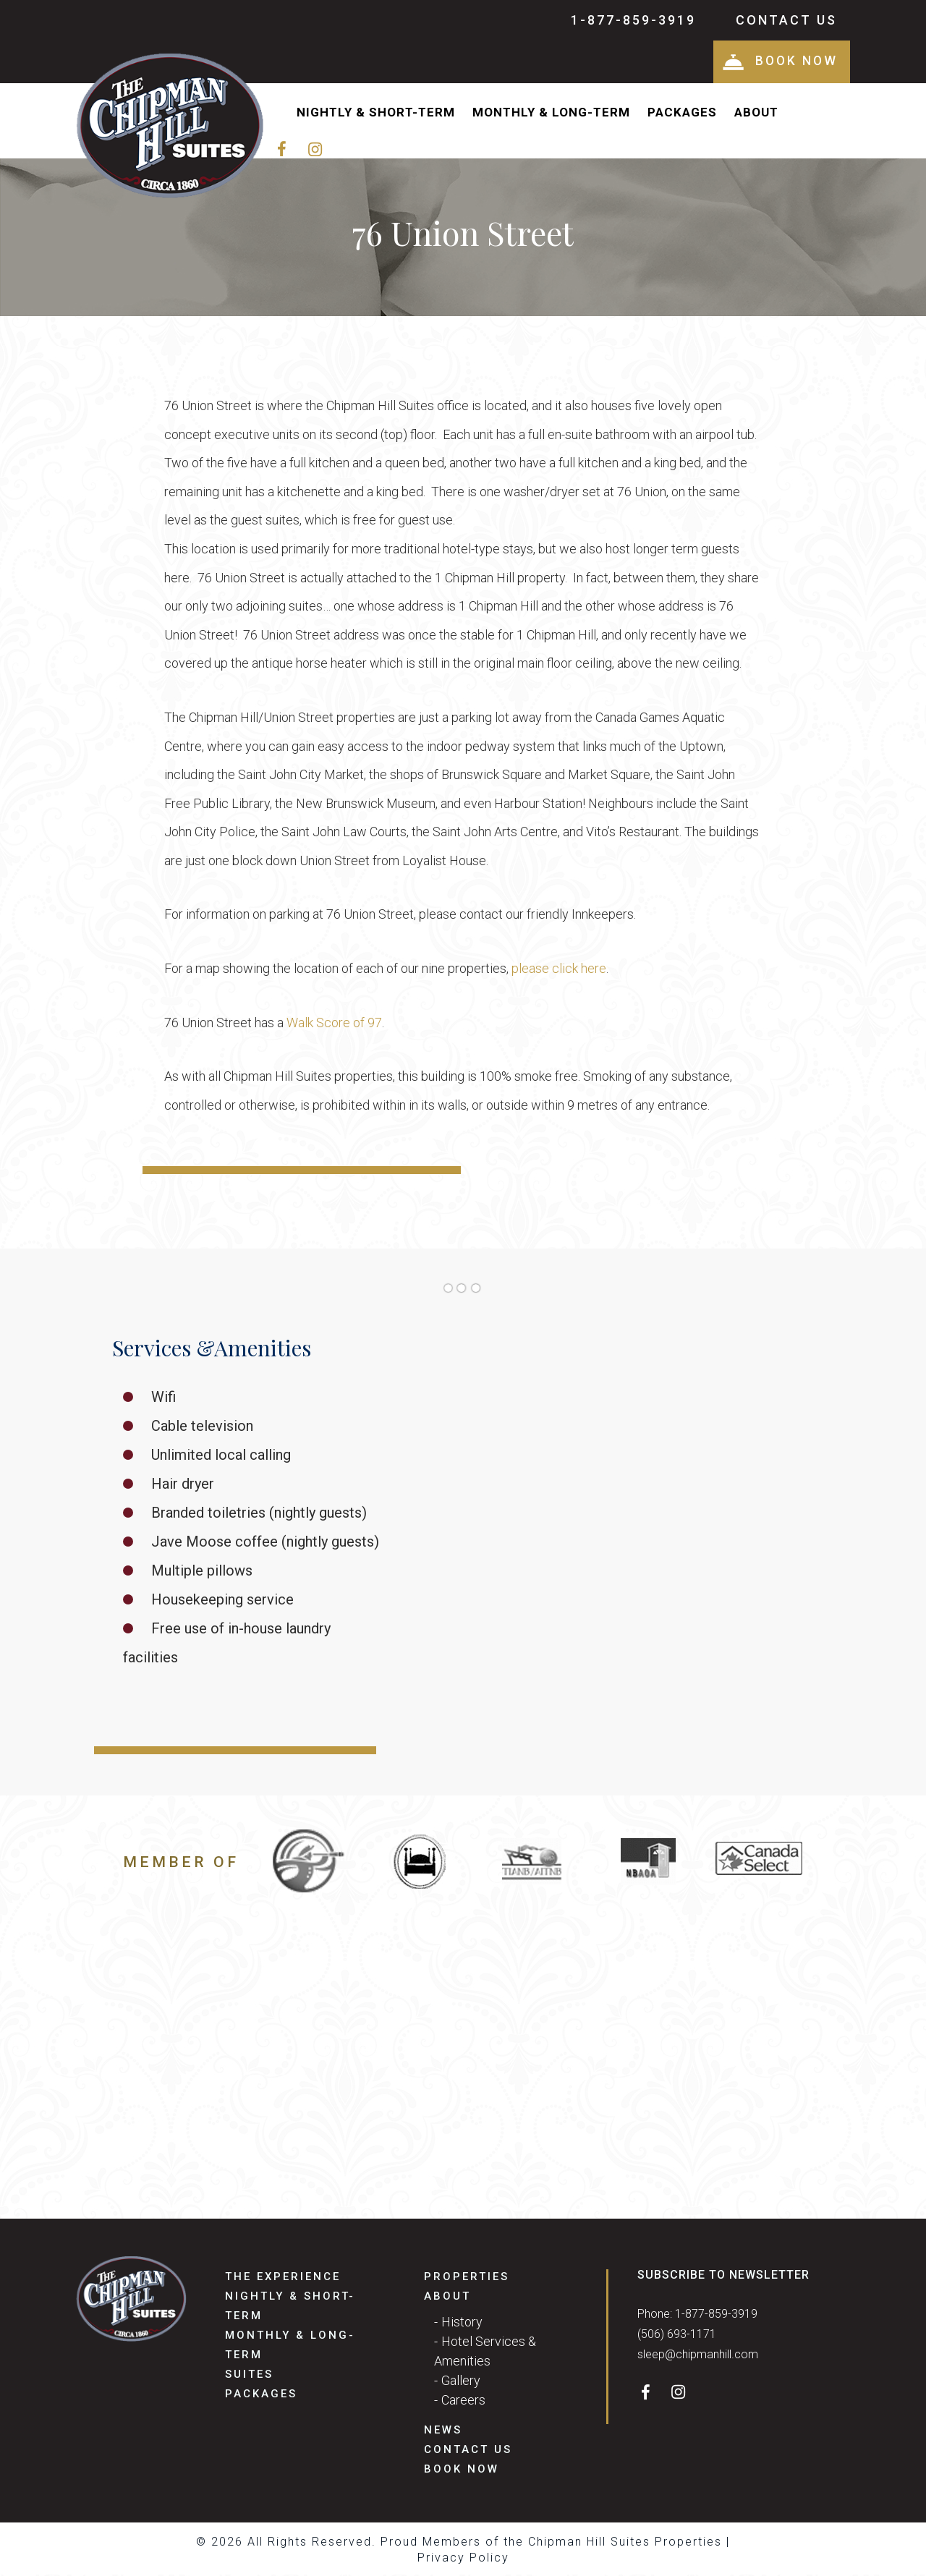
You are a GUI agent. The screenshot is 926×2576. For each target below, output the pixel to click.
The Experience (283, 2277)
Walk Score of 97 (334, 1024)
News (443, 2431)
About (756, 113)
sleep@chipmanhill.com (697, 2356)
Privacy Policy (463, 2559)
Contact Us (786, 19)
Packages (682, 113)
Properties (466, 2277)
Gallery (460, 2381)
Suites (249, 2375)
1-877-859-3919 (633, 19)
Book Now (778, 62)
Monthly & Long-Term (551, 113)
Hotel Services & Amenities (485, 2352)
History (462, 2323)
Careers (463, 2401)
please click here (558, 969)
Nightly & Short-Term (376, 113)
